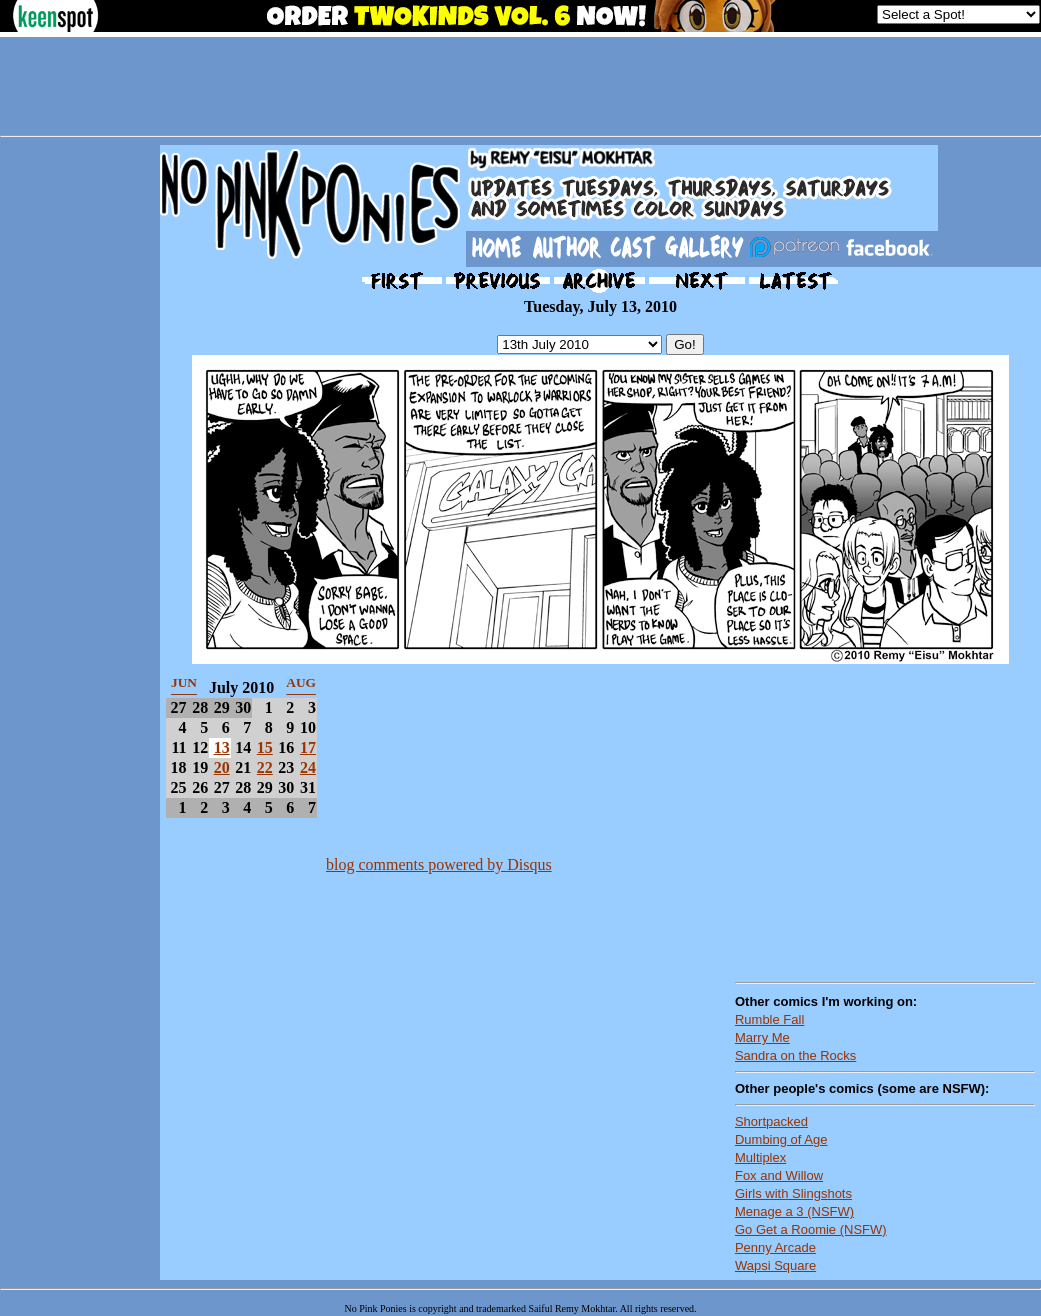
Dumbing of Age (781, 1139)
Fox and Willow (779, 1175)
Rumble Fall (769, 1019)
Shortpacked (771, 1121)
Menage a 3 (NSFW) (794, 1211)
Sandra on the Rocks (795, 1055)
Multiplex (760, 1157)
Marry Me (762, 1037)
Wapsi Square (775, 1265)
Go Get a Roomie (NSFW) (811, 1229)
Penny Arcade (775, 1247)
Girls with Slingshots (793, 1193)
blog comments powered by (439, 864)
